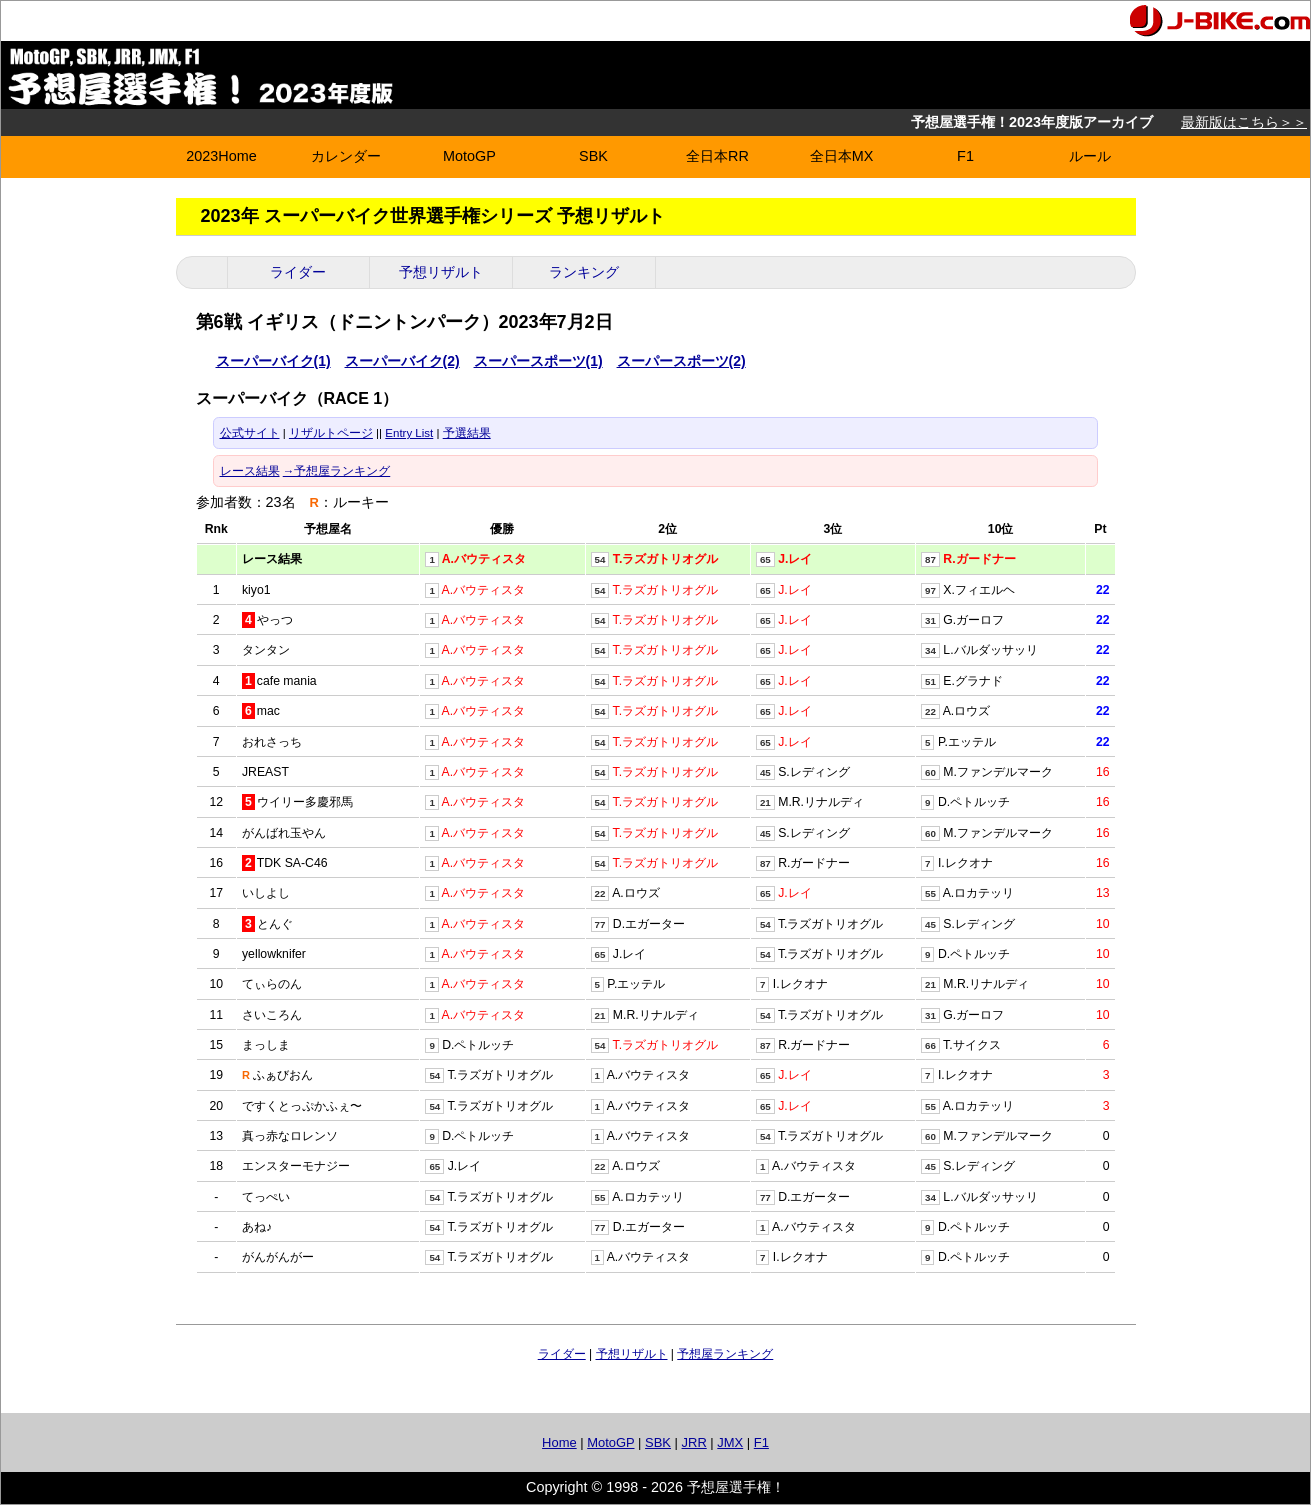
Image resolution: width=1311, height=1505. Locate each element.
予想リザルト (441, 272)
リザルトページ (331, 433)
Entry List (409, 433)
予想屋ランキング (725, 1354)
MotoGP (469, 156)
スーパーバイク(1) (273, 361)
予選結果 (467, 433)
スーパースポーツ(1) (538, 361)
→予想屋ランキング (337, 471)
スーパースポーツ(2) (681, 361)
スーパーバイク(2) (402, 361)
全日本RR (717, 156)
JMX (730, 1442)
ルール (1090, 156)
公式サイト (250, 433)
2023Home (221, 156)
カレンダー (346, 156)
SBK (593, 156)
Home (559, 1442)
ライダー (298, 272)
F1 (965, 156)
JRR (694, 1442)
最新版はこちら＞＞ (1244, 122)
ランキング (584, 272)
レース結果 (250, 471)
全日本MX (842, 156)
